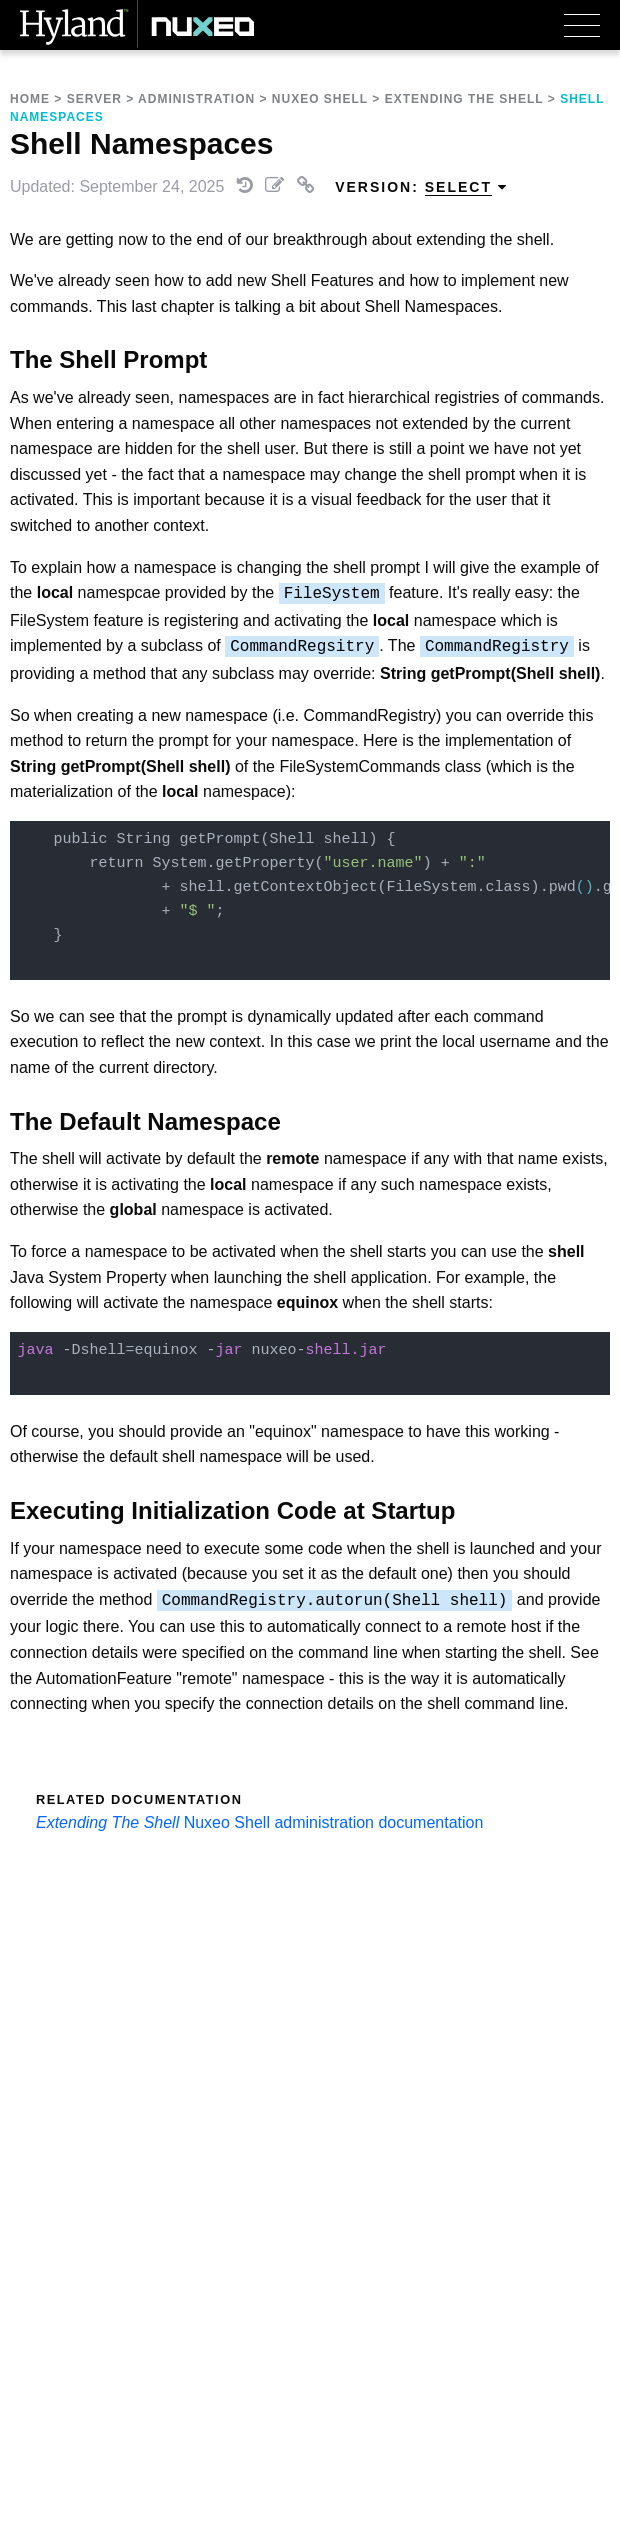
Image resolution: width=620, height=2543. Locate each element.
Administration (196, 99)
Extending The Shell (464, 99)
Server (94, 99)
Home (30, 99)
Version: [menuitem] (421, 187)
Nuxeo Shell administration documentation (334, 1822)
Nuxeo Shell (320, 99)
